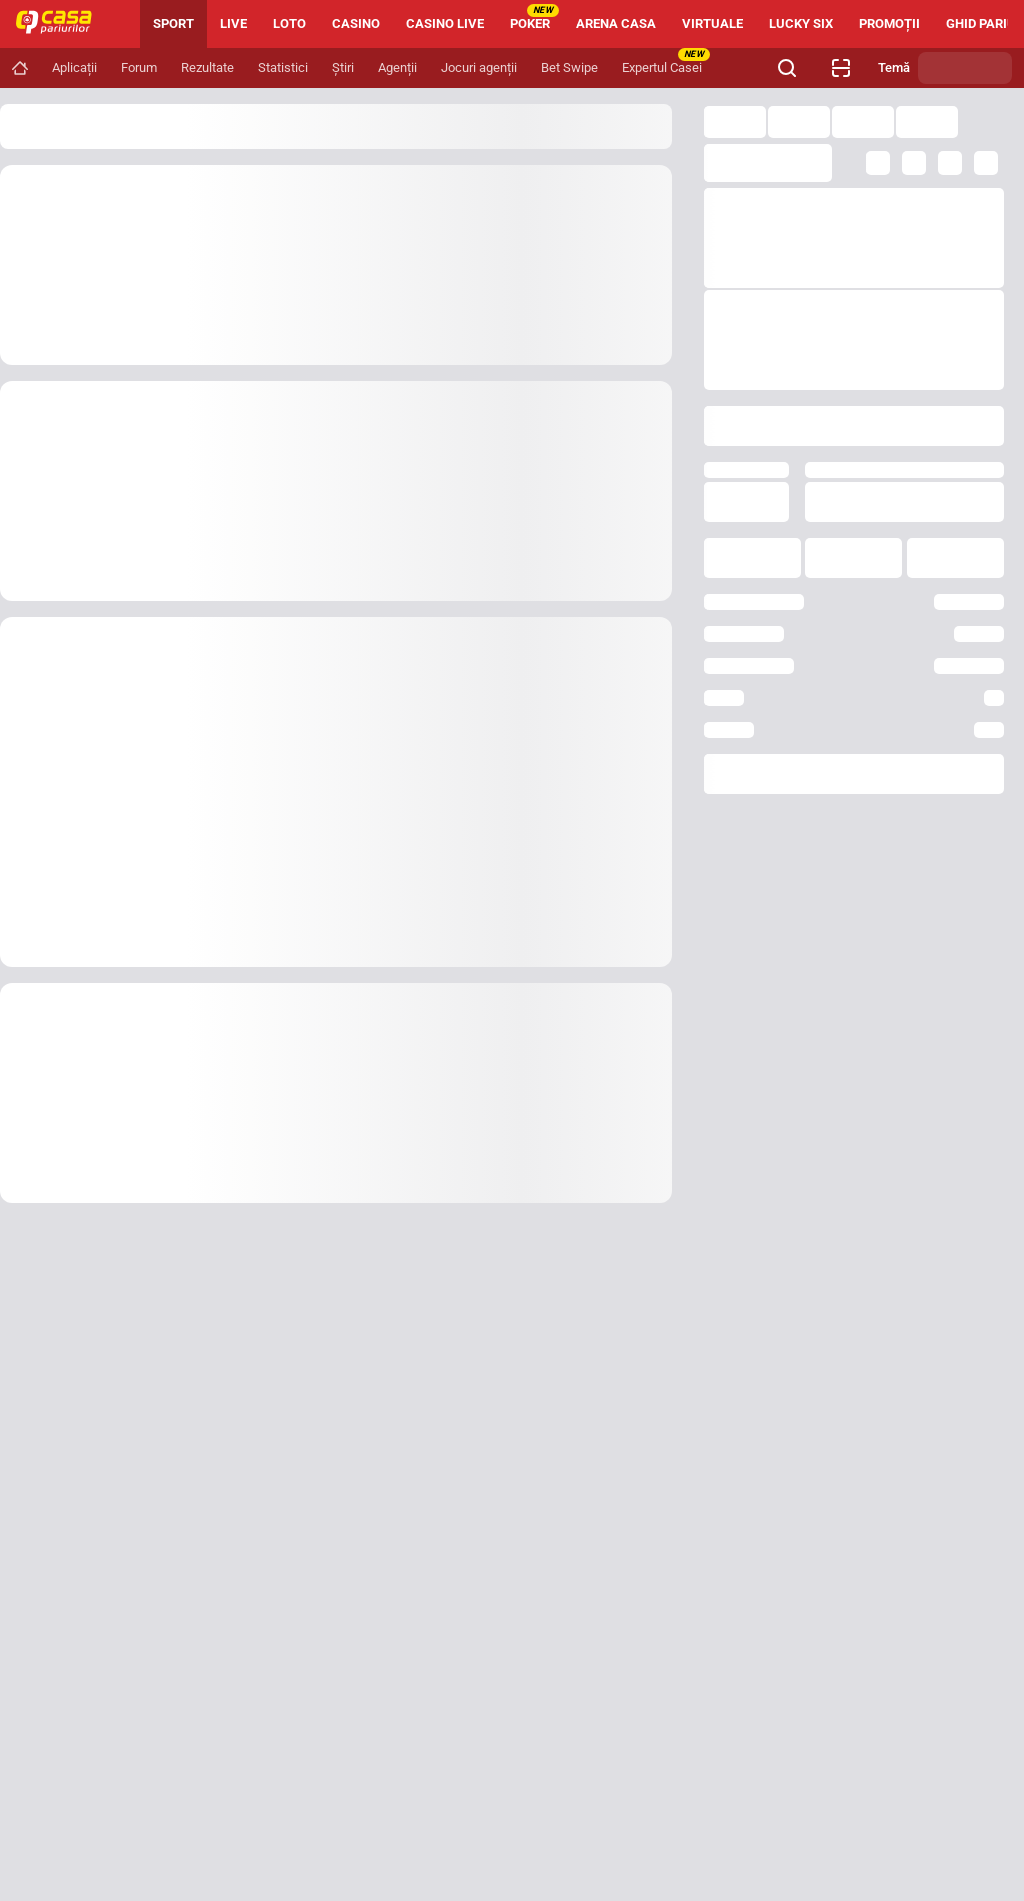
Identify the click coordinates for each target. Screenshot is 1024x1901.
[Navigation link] (20, 68)
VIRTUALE (712, 23)
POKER (534, 17)
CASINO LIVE (445, 23)
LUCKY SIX (801, 23)
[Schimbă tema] (965, 68)
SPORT (173, 23)
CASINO (356, 23)
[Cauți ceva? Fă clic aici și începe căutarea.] (787, 68)
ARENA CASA (616, 23)
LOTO (289, 23)
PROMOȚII (889, 23)
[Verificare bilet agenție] (841, 68)
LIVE (233, 23)
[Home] (62, 24)
